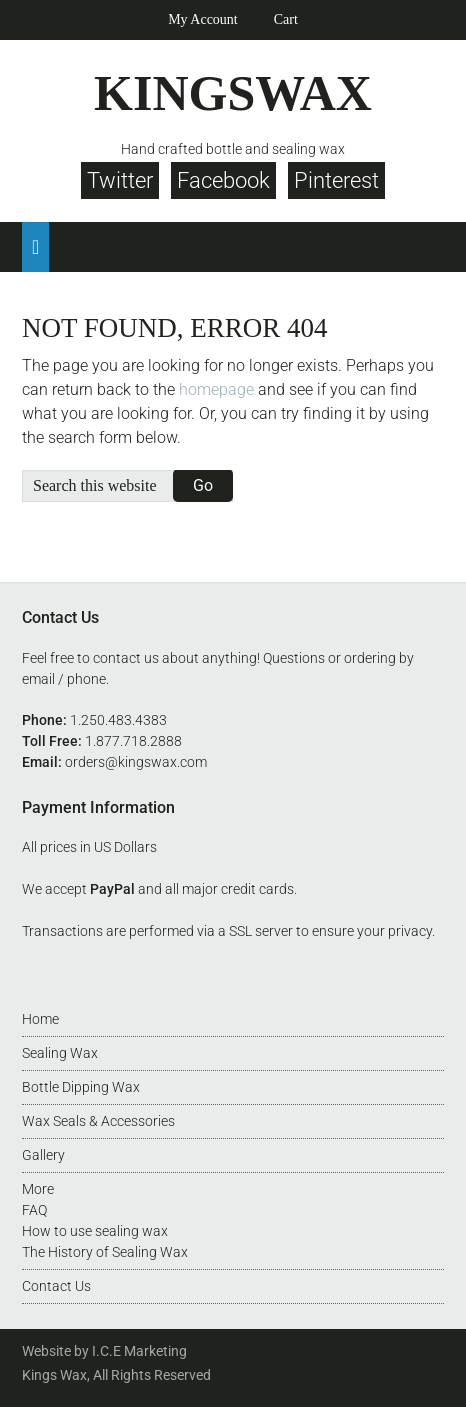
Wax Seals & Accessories (98, 1121)
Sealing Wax (60, 1053)
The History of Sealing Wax (105, 1252)
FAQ (34, 1210)
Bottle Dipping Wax (81, 1087)
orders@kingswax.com (136, 762)
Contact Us (56, 1286)
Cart (286, 19)
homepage (216, 389)
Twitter (120, 180)
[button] (35, 247)
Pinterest (336, 180)
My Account (203, 19)
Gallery (43, 1155)
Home (40, 1019)
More (38, 1189)
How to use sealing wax (95, 1231)
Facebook (223, 180)
